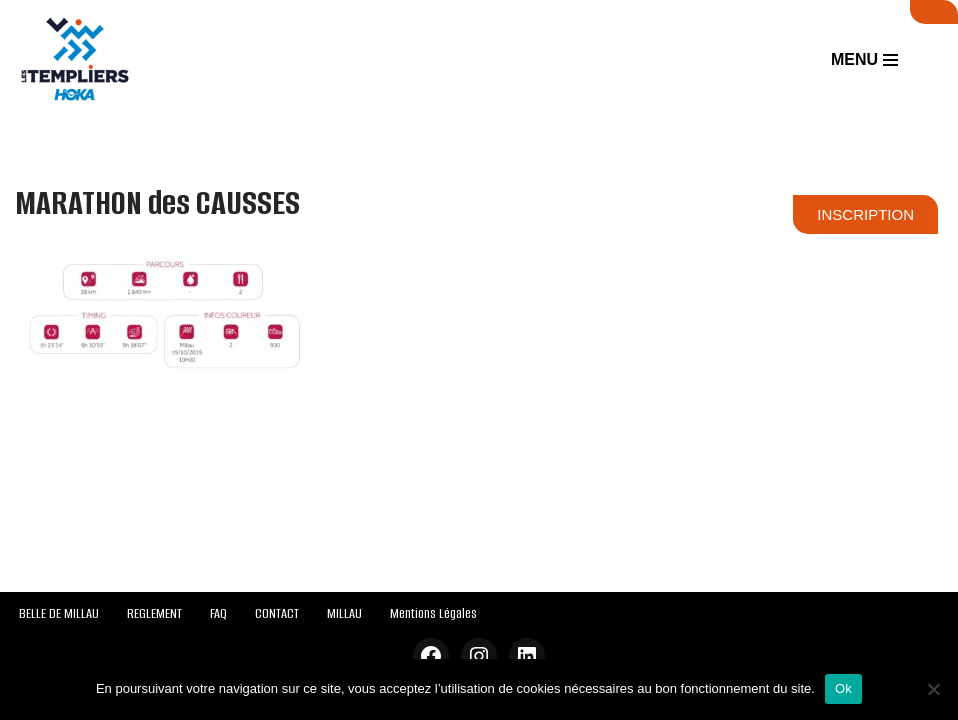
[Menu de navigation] (864, 60)
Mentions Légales (433, 613)
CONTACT (277, 613)
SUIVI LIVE (934, 12)
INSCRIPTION (865, 214)
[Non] (933, 689)
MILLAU (344, 613)
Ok (843, 688)
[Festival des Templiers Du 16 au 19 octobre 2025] (75, 60)
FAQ (218, 613)
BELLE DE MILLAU (59, 613)
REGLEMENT (154, 613)
